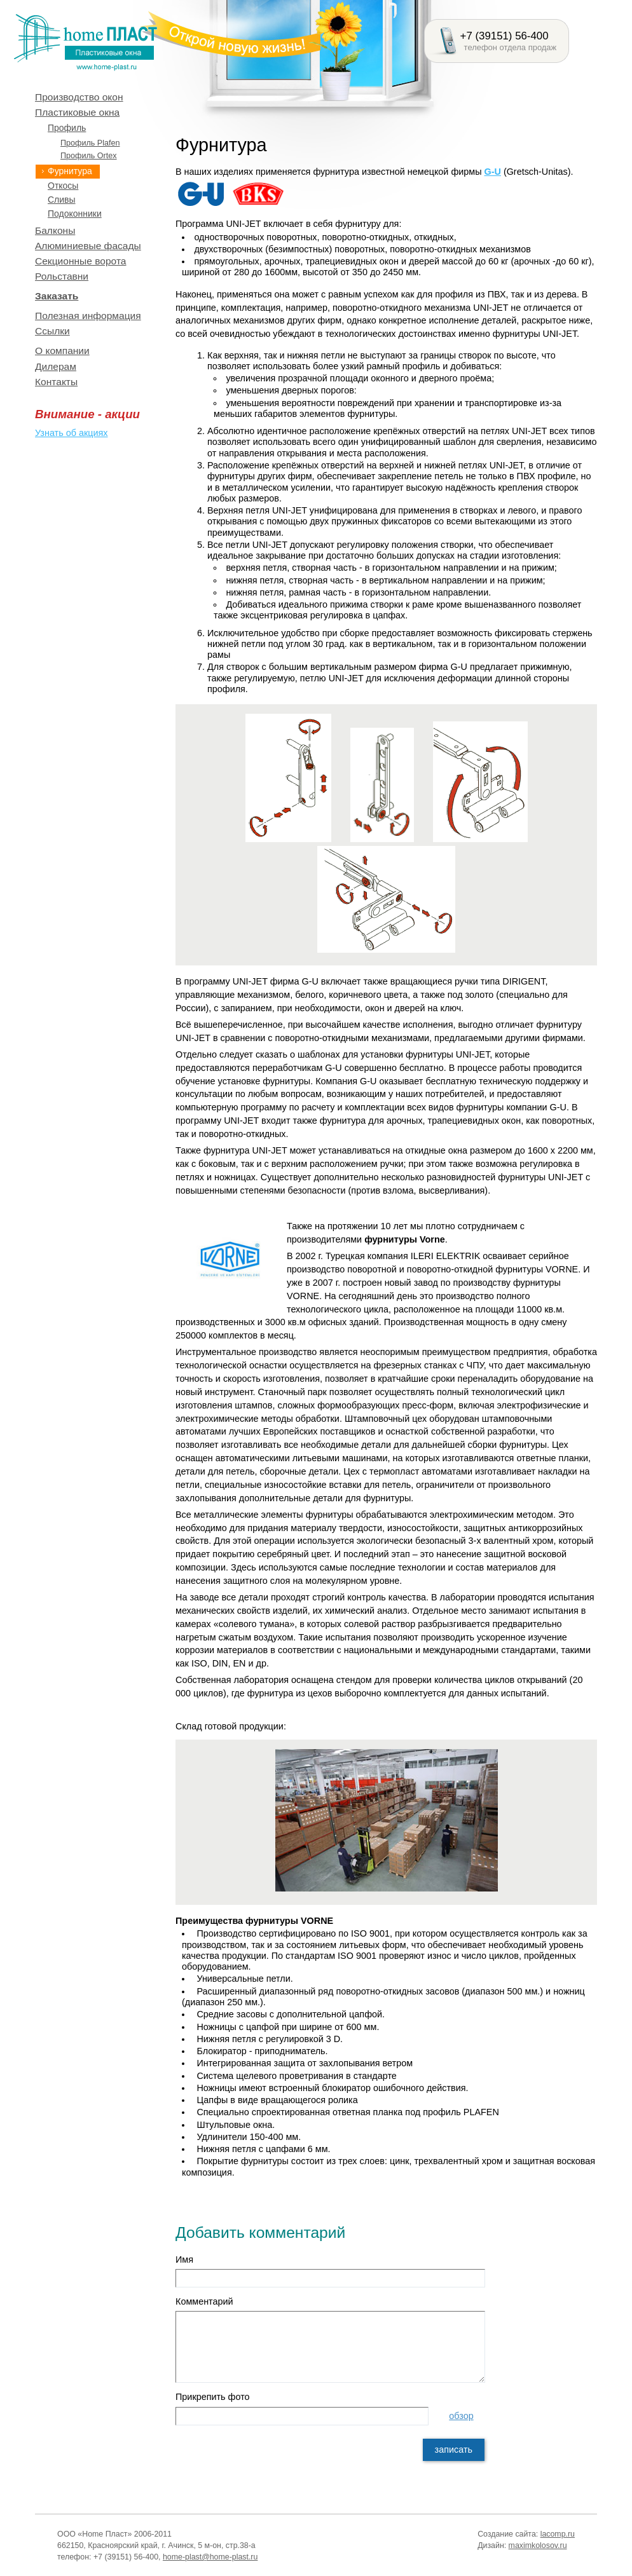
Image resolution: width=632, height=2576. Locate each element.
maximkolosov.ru (538, 2545)
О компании (62, 350)
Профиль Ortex (88, 156)
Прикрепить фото (212, 2397)
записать (453, 2449)
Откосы (63, 186)
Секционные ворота (81, 261)
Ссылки (52, 330)
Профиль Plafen (90, 143)
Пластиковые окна (77, 112)
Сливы (62, 200)
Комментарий (204, 2301)
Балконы (55, 230)
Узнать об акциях (71, 433)
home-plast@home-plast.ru (210, 2556)
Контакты (56, 381)
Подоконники (75, 214)
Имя (184, 2259)
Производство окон (79, 97)
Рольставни (61, 276)
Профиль (67, 128)
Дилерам (55, 366)
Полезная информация (88, 315)
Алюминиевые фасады (88, 245)
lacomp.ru (557, 2534)
